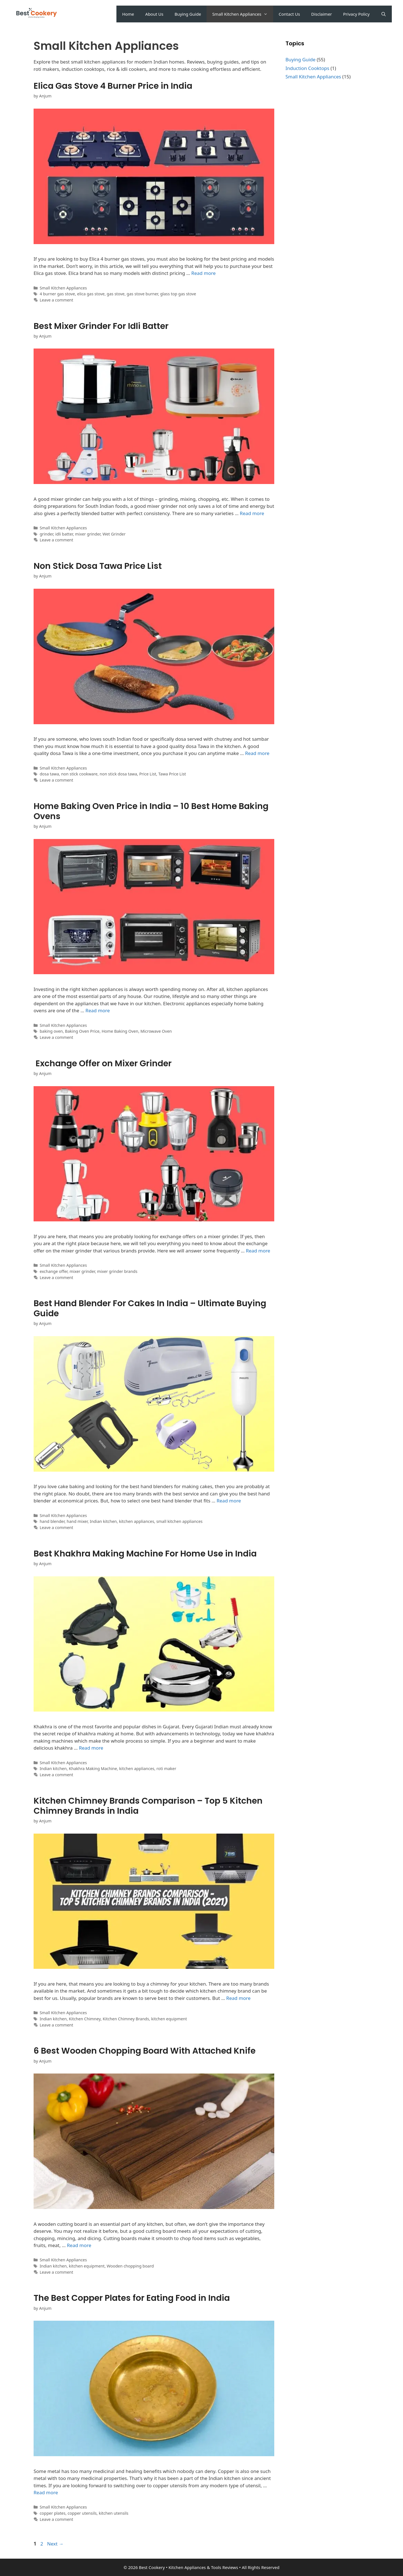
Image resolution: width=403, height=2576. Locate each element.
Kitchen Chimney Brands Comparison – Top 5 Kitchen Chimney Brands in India (148, 1806)
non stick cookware (79, 774)
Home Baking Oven (120, 1031)
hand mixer (77, 1521)
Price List (147, 774)
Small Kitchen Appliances (242, 14)
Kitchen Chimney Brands (126, 2018)
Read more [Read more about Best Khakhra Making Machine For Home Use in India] (91, 1748)
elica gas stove (91, 293)
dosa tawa (49, 774)
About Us (154, 14)
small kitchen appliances (179, 1521)
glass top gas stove (178, 293)
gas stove (116, 293)
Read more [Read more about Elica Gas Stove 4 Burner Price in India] (203, 273)
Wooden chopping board (130, 2266)
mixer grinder (87, 534)
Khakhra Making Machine (93, 1768)
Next (55, 2543)
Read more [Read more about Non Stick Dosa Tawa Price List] (257, 753)
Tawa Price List (172, 774)
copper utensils (82, 2513)
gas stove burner (142, 293)
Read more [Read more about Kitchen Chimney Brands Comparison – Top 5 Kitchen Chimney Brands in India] (238, 1998)
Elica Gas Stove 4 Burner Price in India (113, 86)
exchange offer (53, 1271)
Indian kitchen (103, 1521)
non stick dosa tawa (118, 774)
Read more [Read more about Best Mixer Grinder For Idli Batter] (252, 513)
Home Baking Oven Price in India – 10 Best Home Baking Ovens (151, 811)
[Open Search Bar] (383, 14)
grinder (46, 534)
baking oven (51, 1031)
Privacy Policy (356, 14)
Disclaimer (321, 14)
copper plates (52, 2513)
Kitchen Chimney (84, 2018)
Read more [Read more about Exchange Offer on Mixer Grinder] (258, 1250)
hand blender (52, 1521)
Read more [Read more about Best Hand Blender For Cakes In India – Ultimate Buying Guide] (229, 1500)
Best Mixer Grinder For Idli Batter (101, 326)
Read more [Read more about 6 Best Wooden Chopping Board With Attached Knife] (79, 2245)
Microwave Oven (156, 1031)
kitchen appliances (136, 1521)
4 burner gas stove (57, 293)
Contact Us (289, 14)
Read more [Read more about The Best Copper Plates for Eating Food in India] (46, 2492)
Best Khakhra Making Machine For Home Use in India (145, 1554)
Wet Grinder (113, 534)
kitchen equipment (169, 2018)
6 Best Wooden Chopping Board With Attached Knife (145, 2051)
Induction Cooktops (307, 68)
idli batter (64, 534)
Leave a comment (56, 300)
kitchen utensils (113, 2513)
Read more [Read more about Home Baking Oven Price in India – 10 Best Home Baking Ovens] (97, 1010)
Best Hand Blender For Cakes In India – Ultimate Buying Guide (150, 1308)
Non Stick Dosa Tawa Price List (98, 566)
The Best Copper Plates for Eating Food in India (132, 2298)
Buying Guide (188, 14)
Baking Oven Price (82, 1031)
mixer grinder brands (117, 1271)
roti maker (166, 1768)
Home (128, 14)
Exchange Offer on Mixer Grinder (103, 1063)
